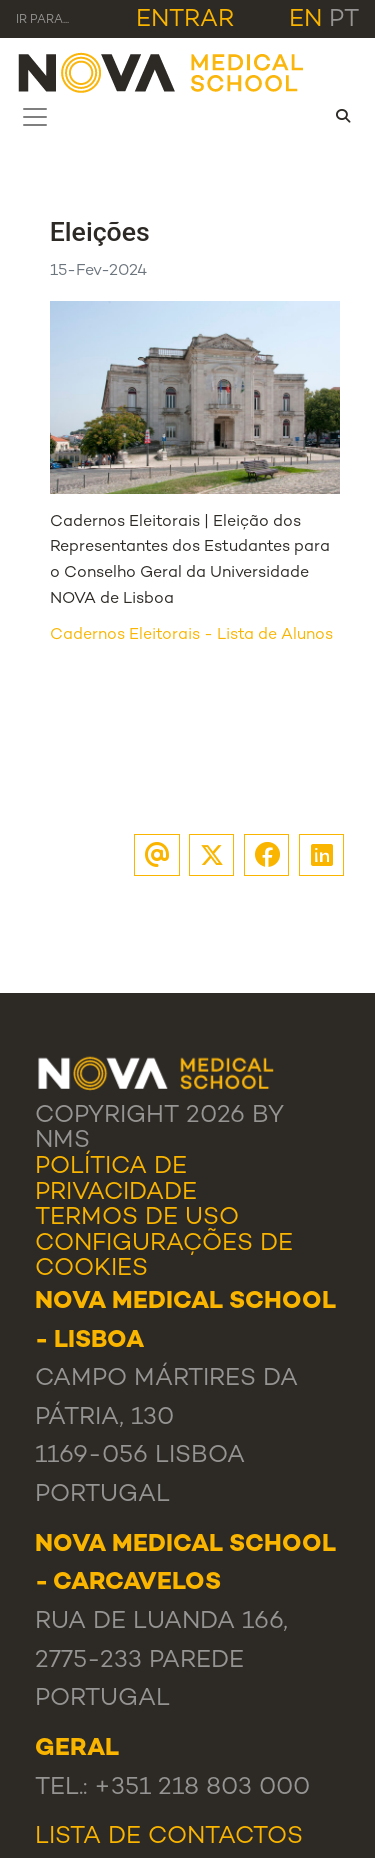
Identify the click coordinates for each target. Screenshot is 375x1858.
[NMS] (162, 71)
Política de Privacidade (116, 1180)
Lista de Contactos (169, 1837)
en (305, 20)
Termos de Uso (137, 1218)
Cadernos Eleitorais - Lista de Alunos (191, 635)
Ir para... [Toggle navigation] (42, 20)
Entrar (185, 20)
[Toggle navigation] (35, 117)
